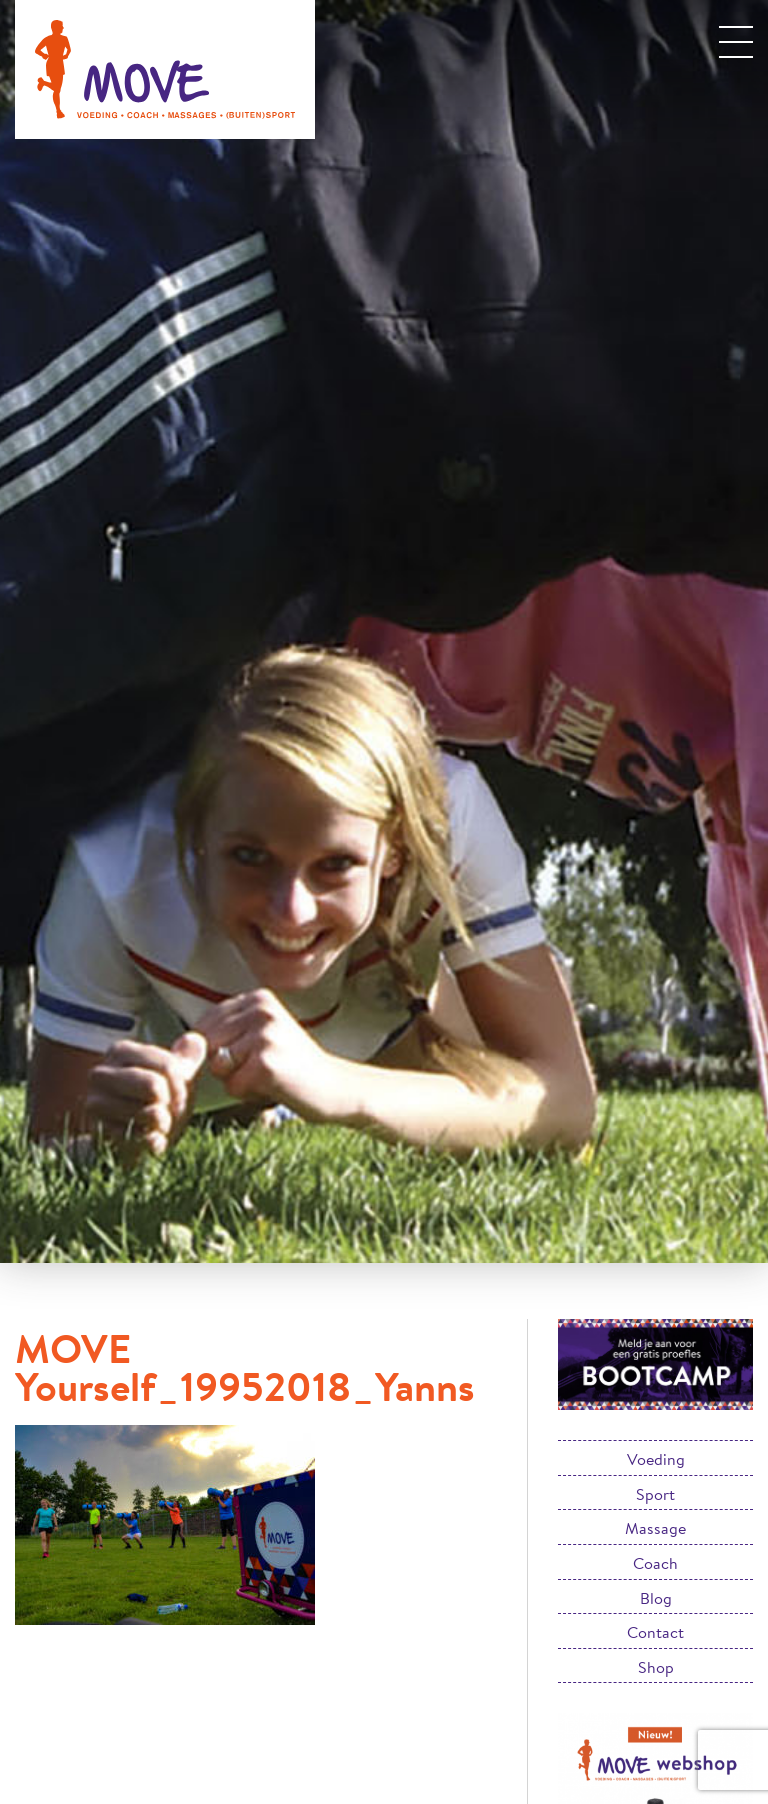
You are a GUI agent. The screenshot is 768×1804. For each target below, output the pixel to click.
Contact (655, 1631)
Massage (655, 1527)
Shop (656, 1666)
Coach (655, 1562)
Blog (656, 1597)
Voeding (656, 1458)
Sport (655, 1493)
